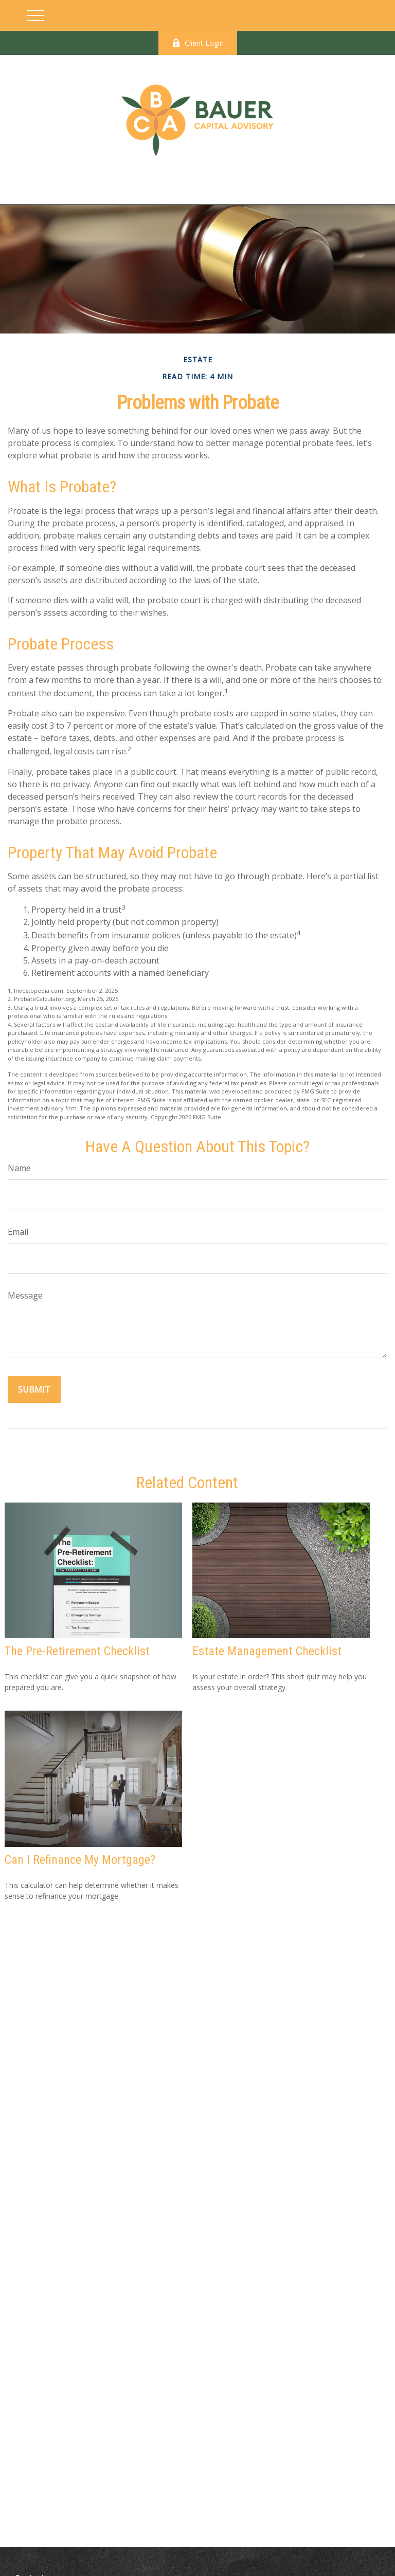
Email (18, 1231)
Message (25, 1295)
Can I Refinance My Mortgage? (80, 1859)
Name (19, 1168)
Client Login (198, 43)
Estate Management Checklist (267, 1651)
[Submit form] (34, 1389)
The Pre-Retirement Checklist (77, 1651)
